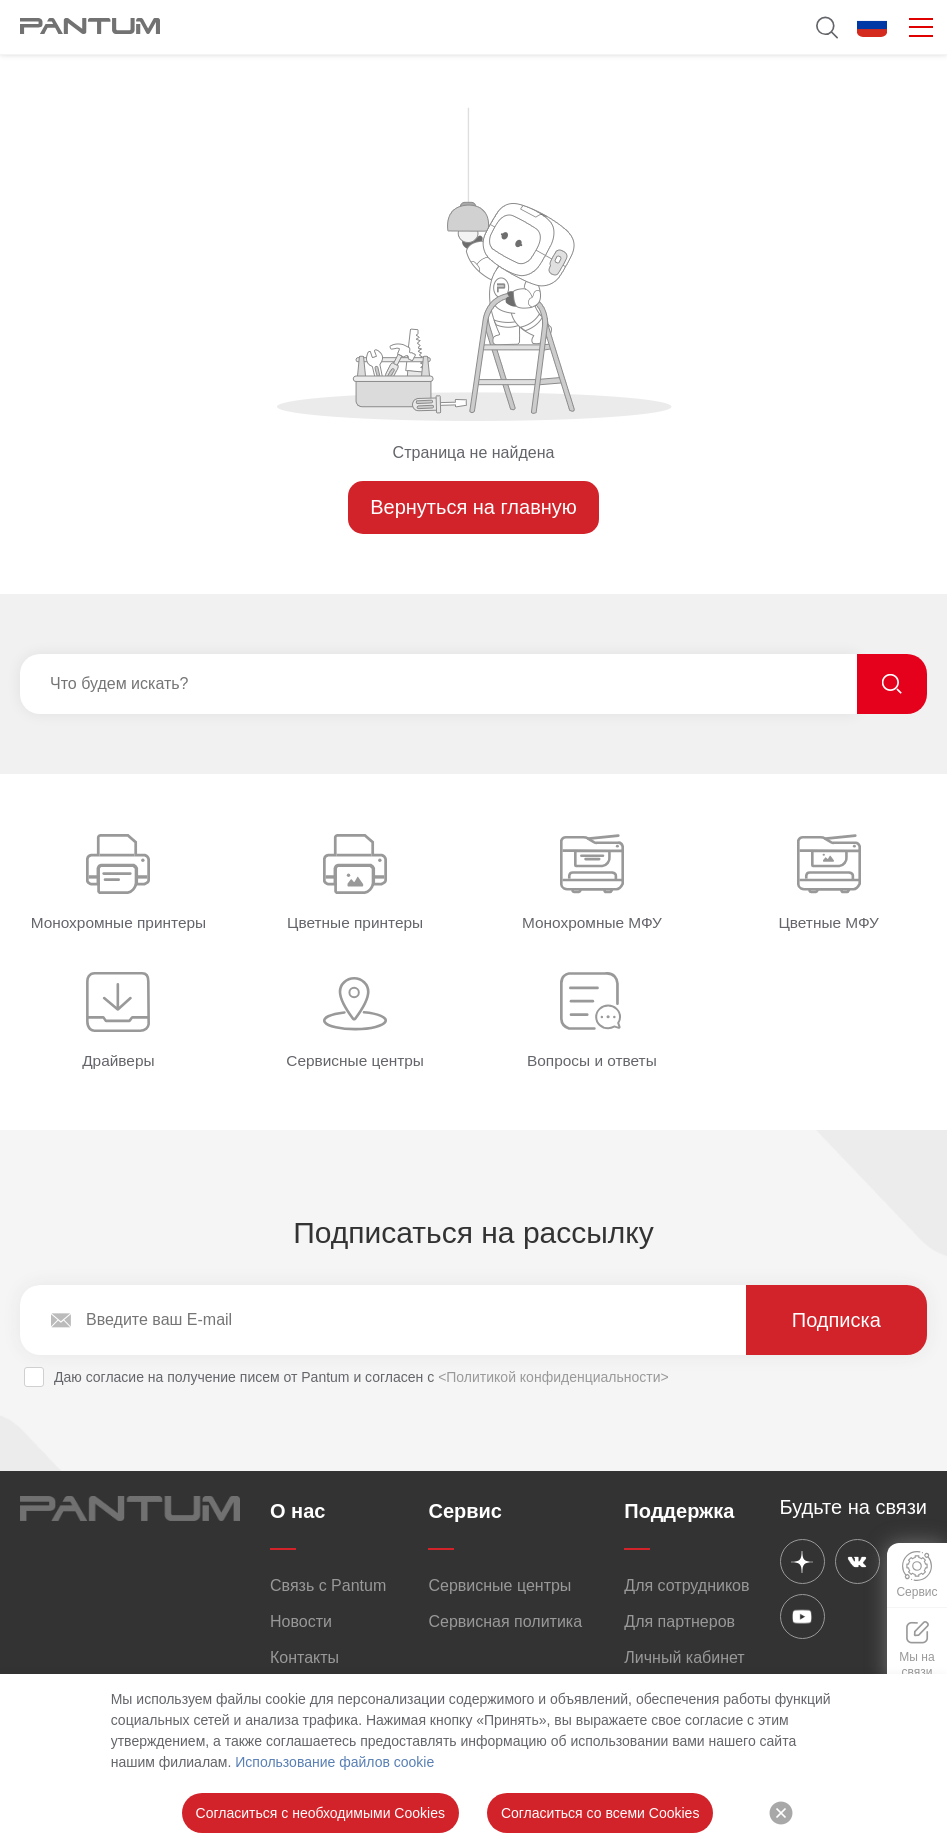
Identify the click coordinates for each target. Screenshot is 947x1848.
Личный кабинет (684, 1657)
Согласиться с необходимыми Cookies (320, 1813)
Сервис (465, 1511)
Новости (301, 1621)
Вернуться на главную (473, 507)
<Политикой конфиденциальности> (553, 1377)
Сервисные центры (499, 1585)
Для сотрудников (686, 1585)
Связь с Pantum (328, 1585)
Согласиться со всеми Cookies (600, 1813)
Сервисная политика (505, 1621)
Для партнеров (679, 1621)
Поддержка (679, 1511)
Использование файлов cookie (334, 1762)
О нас (297, 1511)
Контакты (304, 1657)
